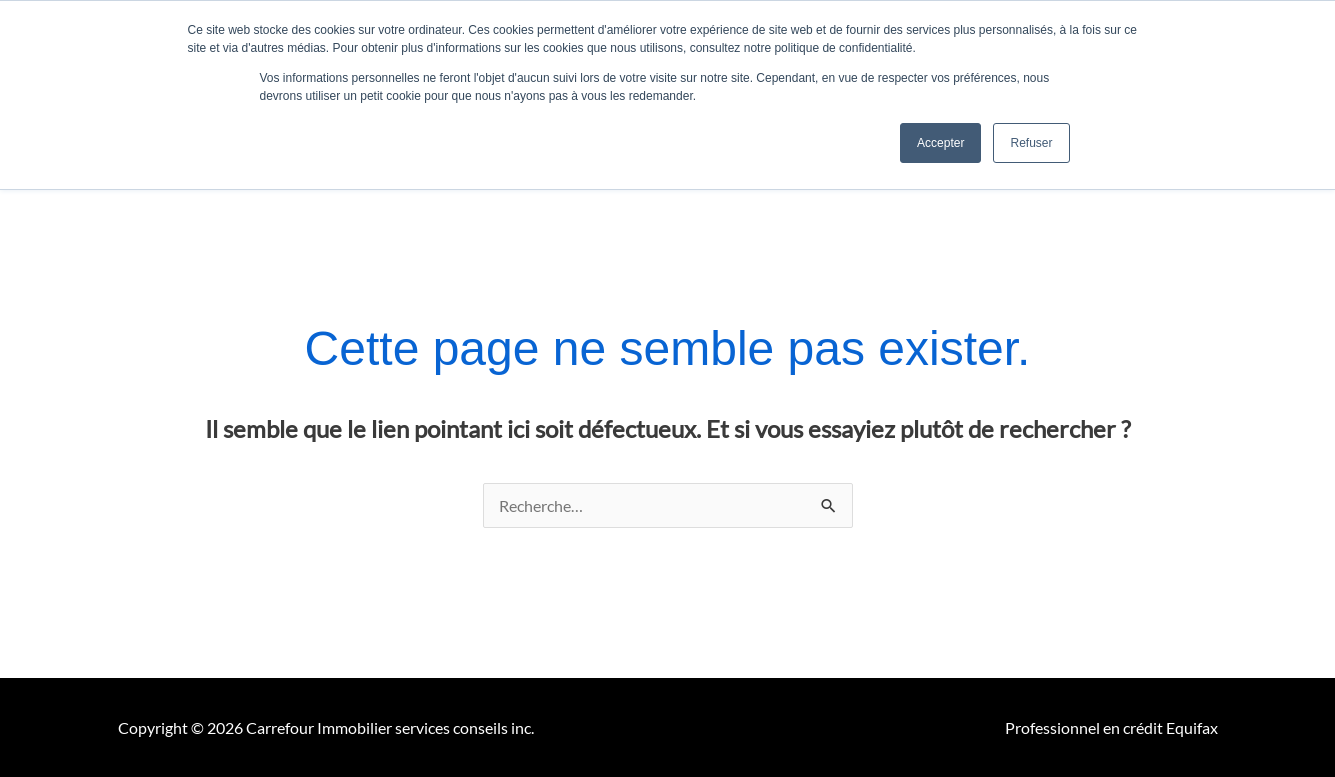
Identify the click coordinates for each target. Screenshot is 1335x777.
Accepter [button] (940, 143)
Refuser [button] (1031, 143)
